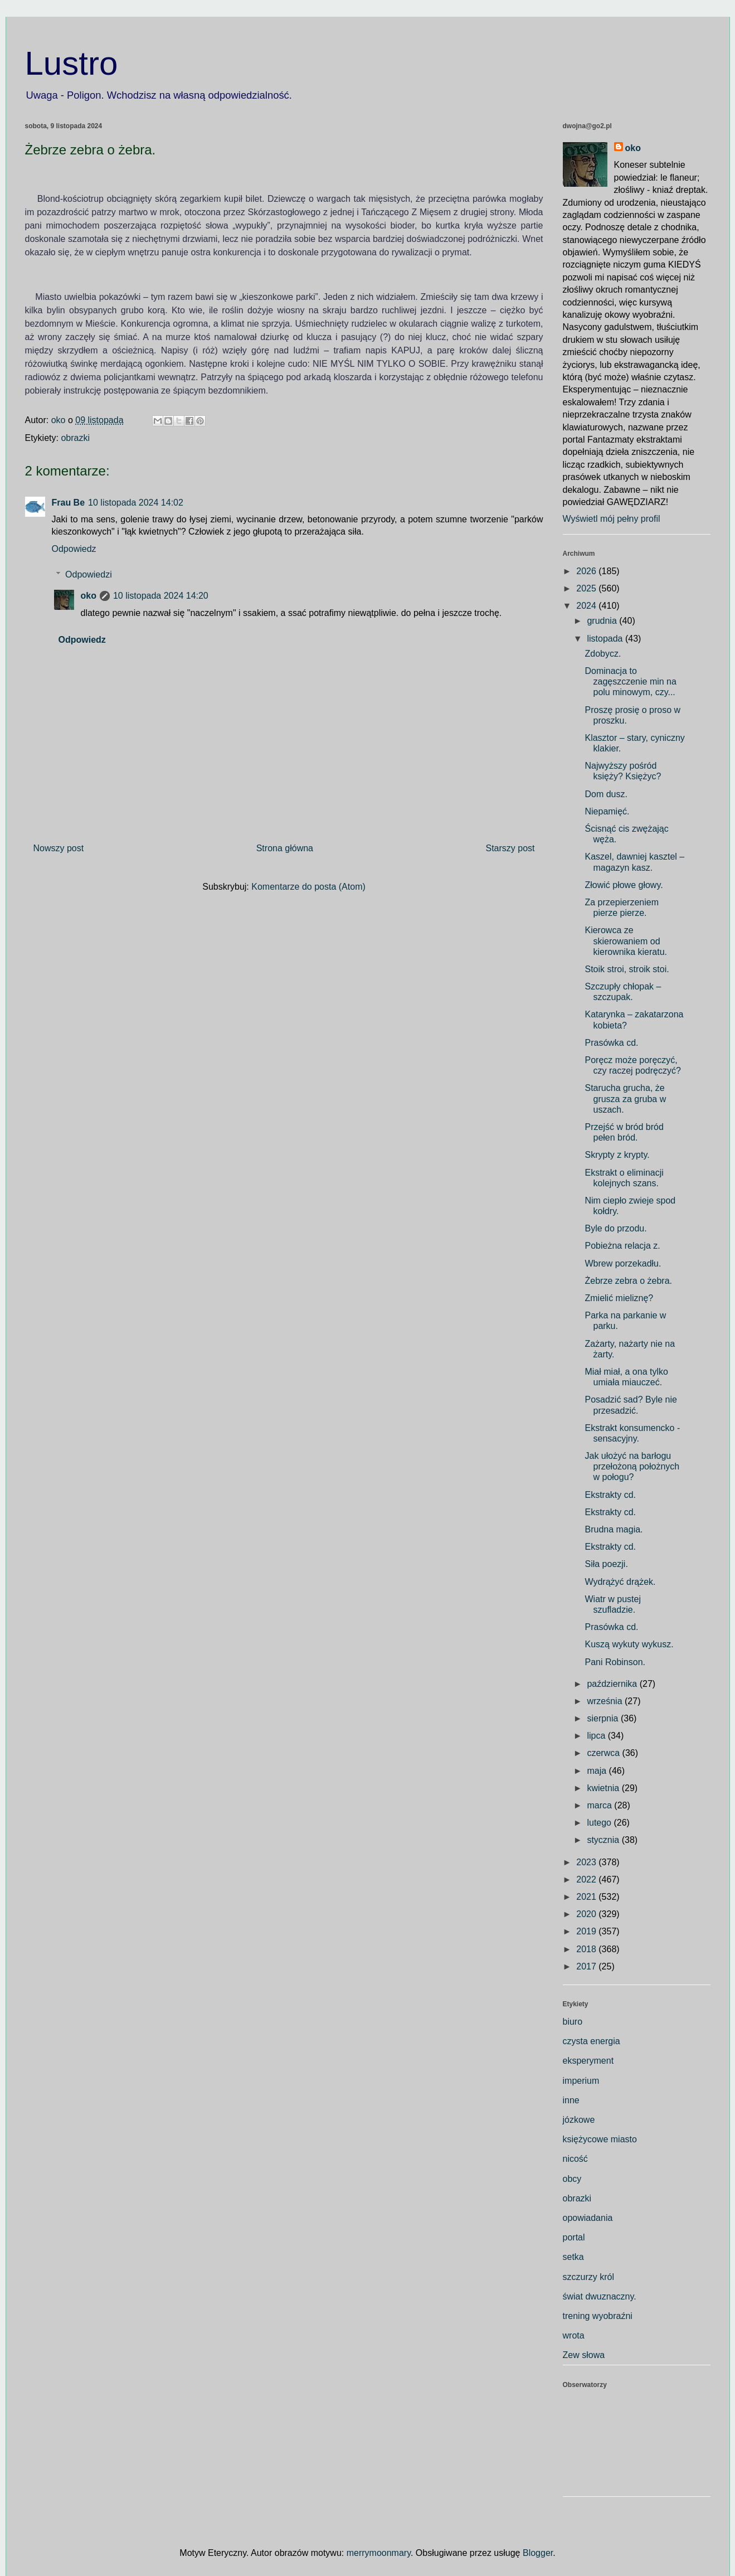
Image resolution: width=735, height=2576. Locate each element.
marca (600, 1805)
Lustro (71, 63)
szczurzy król (588, 2277)
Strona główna (284, 848)
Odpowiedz (74, 549)
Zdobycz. (603, 653)
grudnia (603, 620)
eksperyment (588, 2060)
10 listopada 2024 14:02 (135, 502)
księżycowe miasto (600, 2139)
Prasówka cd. (611, 1042)
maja (598, 1770)
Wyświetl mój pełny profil (611, 518)
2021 (587, 1896)
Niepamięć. (607, 811)
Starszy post (509, 848)
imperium (581, 2080)
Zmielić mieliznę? (619, 1298)
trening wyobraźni (597, 2316)
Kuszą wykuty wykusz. (629, 1644)
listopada (606, 638)
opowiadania (588, 2218)
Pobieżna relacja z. (622, 1245)
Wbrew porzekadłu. (623, 1263)
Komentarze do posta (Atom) (308, 886)
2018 (587, 1949)
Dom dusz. (606, 794)
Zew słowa (584, 2355)
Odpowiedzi (88, 574)
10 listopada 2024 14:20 (160, 595)
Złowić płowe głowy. (624, 885)
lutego (600, 1822)
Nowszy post (58, 848)
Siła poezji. (606, 1564)
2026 (587, 571)
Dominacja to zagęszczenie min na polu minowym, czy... (630, 681)
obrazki (75, 438)
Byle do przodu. (615, 1228)
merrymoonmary (379, 2553)
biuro (573, 2021)
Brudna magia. (613, 1529)
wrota (574, 2335)
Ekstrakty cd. (610, 1495)
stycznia (604, 1840)
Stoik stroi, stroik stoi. (627, 969)
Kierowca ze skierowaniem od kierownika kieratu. (626, 940)
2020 (587, 1914)
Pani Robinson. (615, 1662)
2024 (587, 605)
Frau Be (68, 502)
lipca (597, 1735)
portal (574, 2237)
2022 (587, 1879)
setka (573, 2257)
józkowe (579, 2119)
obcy (572, 2179)
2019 (587, 1931)
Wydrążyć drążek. (620, 1582)
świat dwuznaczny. (599, 2296)
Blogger (538, 2553)
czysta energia (591, 2041)
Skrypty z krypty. (617, 1155)
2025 (587, 588)
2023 (587, 1862)
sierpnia (603, 1718)
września (606, 1701)
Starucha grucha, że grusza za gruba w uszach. (625, 1098)
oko (88, 595)
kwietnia (604, 1788)
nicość (575, 2158)
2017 (587, 1966)
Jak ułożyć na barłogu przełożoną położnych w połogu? (632, 1466)
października (613, 1684)
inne (571, 2100)
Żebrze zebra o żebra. (628, 1280)
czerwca (604, 1753)
